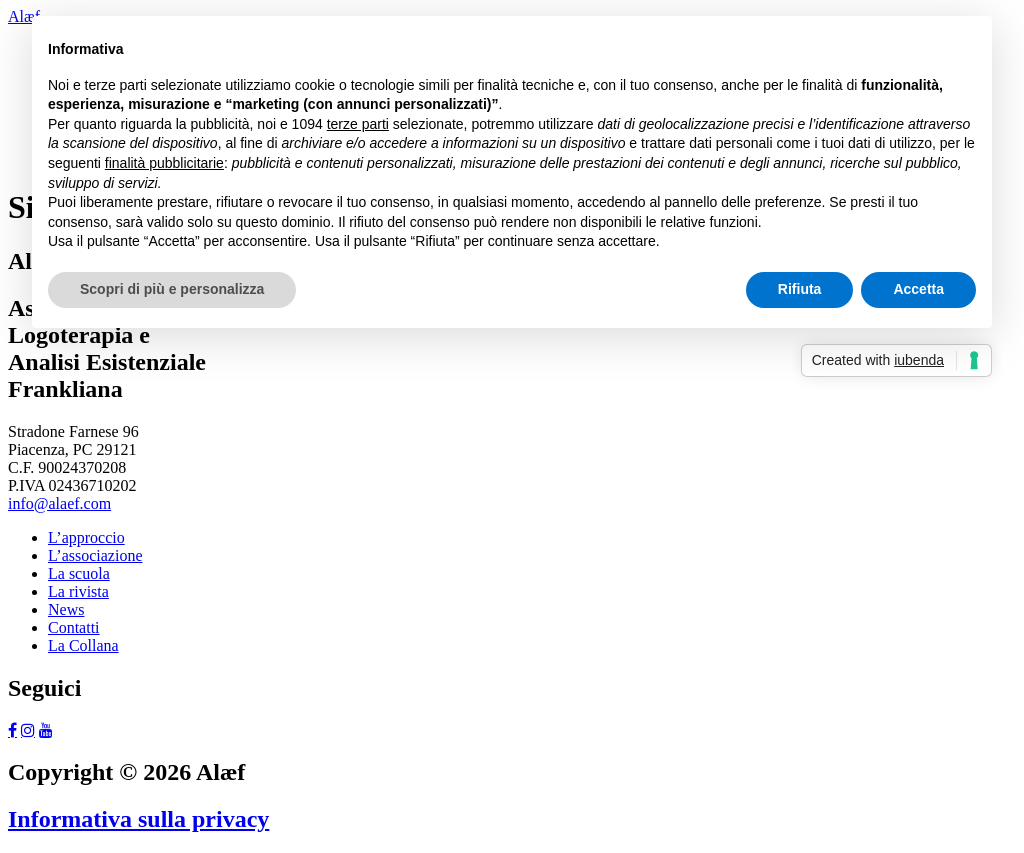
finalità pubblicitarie (164, 163)
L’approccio (86, 537)
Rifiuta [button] (800, 289)
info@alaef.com (59, 503)
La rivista (78, 591)
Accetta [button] (918, 289)
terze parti (358, 124)
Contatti (74, 627)
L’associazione (95, 555)
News (66, 609)
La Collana (83, 645)
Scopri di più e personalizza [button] (172, 289)
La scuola (79, 573)
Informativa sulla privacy (138, 819)
